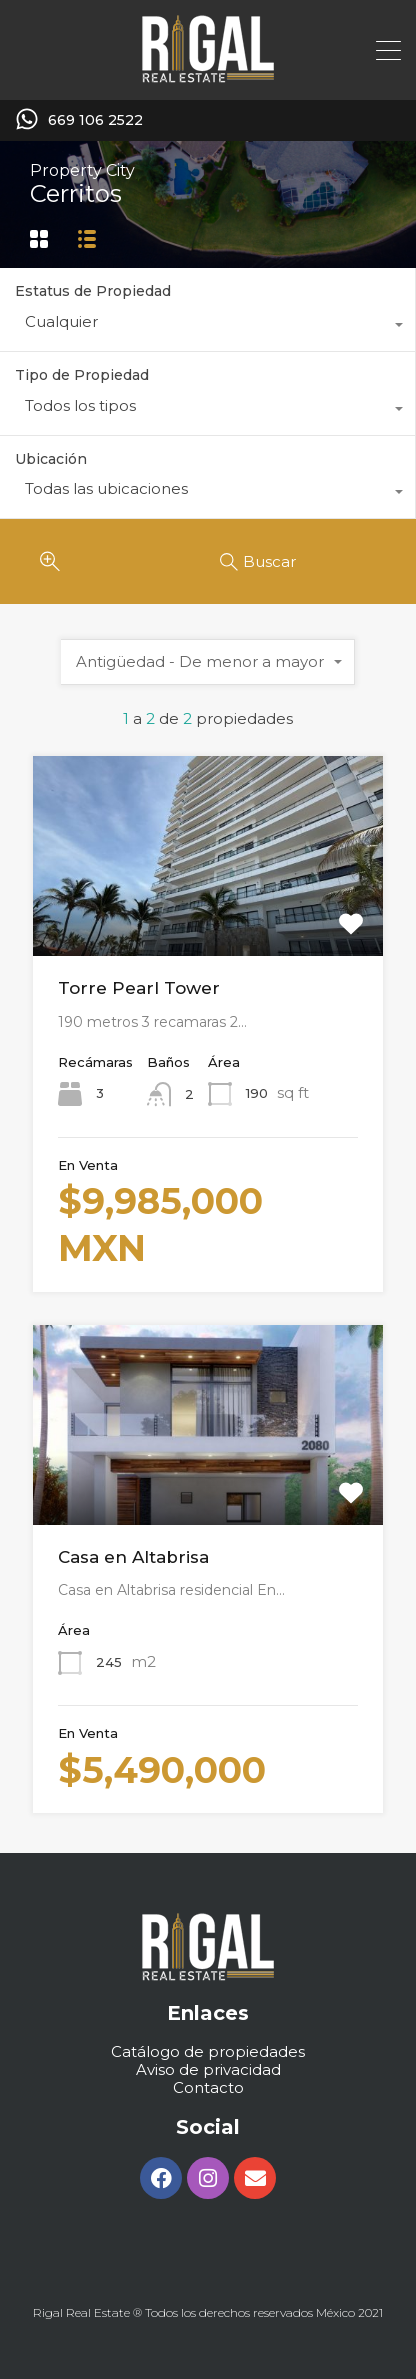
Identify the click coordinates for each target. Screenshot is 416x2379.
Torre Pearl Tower (139, 988)
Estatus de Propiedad (93, 291)
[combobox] (207, 327)
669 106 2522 (95, 120)
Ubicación (51, 459)
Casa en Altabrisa (133, 1557)
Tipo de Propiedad (82, 375)
